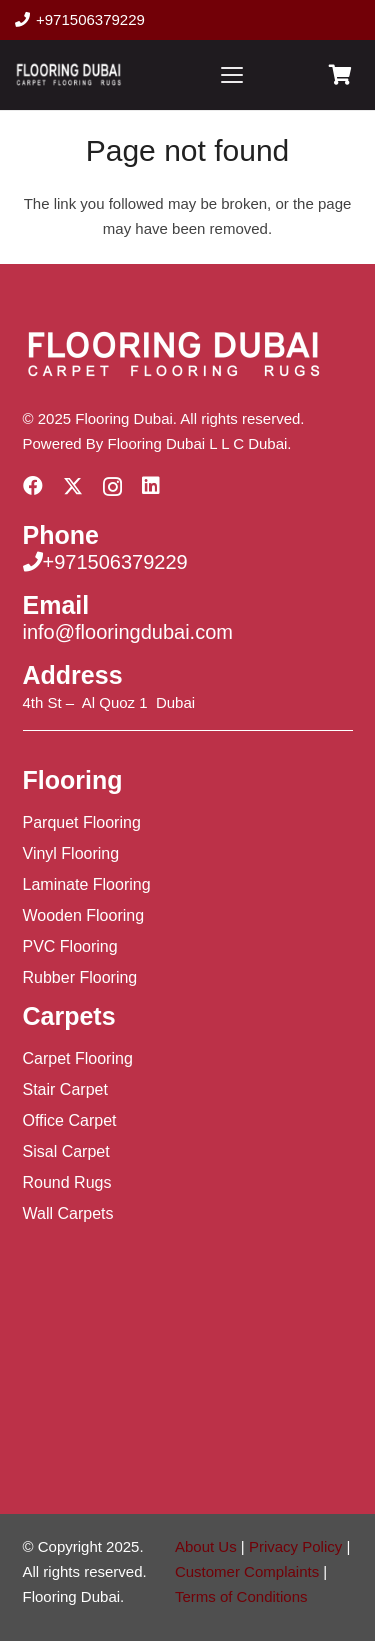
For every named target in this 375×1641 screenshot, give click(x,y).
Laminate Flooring (87, 884)
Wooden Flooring (84, 915)
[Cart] (340, 75)
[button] (232, 75)
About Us (206, 1546)
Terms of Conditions (241, 1596)
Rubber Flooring (80, 977)
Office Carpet (70, 1120)
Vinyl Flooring (71, 853)
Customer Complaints (247, 1571)
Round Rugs (67, 1182)
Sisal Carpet (66, 1151)
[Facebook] (33, 486)
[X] (73, 486)
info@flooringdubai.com (128, 632)
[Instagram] (112, 487)
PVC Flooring (70, 946)
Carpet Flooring (78, 1058)
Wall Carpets (68, 1213)
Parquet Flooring (82, 822)
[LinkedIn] (151, 486)
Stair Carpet (65, 1089)
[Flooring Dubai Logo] (68, 75)
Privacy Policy (295, 1546)
